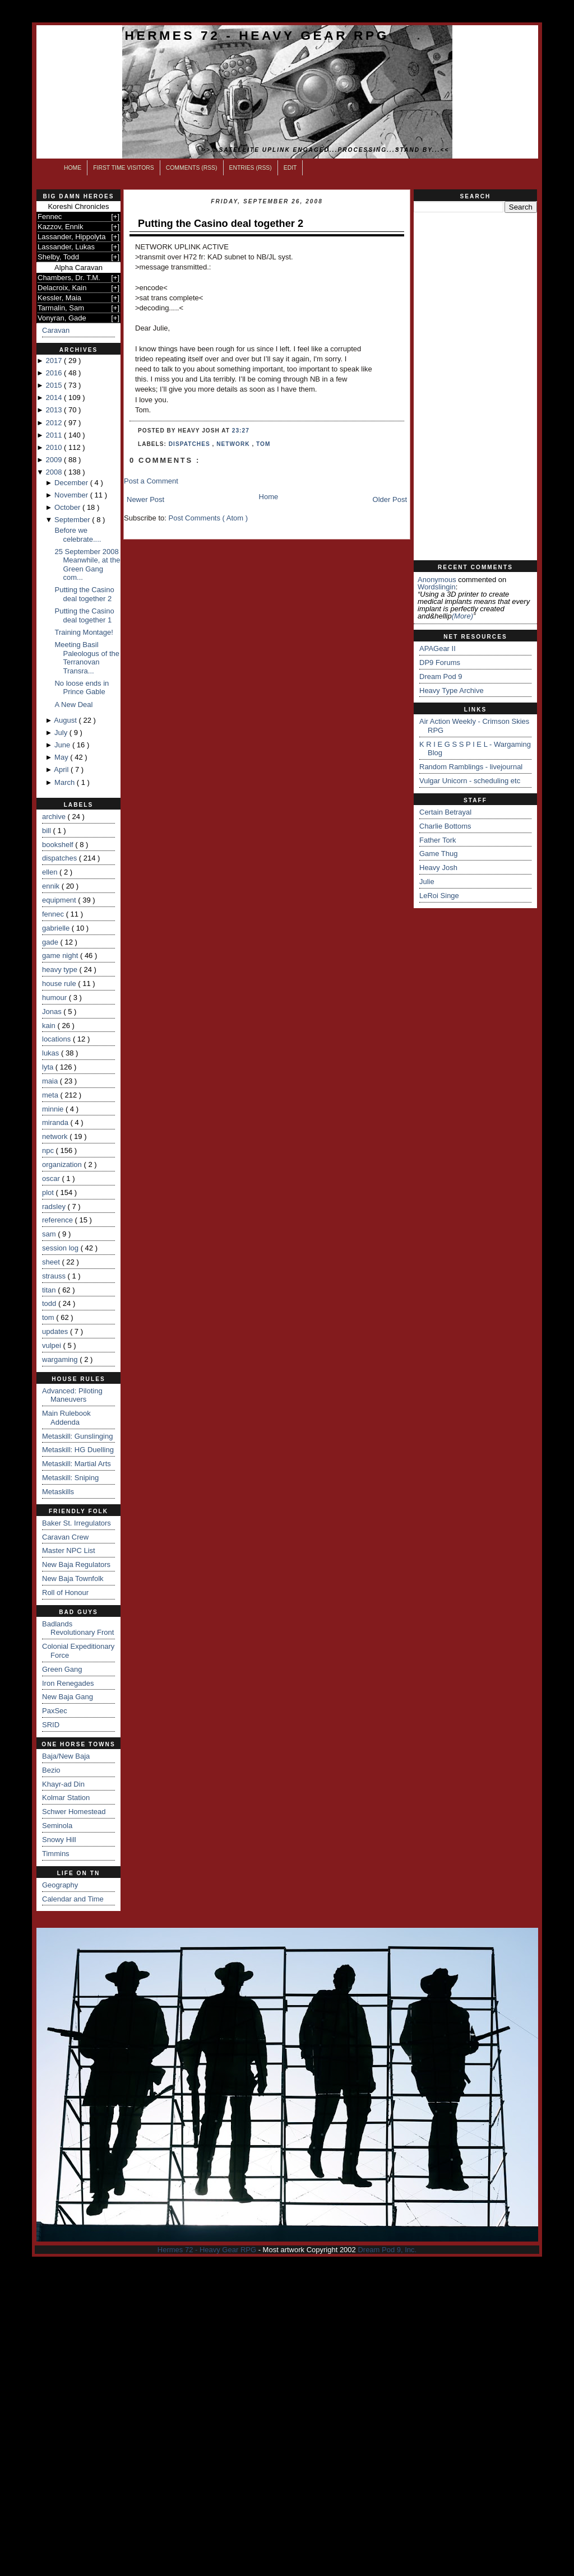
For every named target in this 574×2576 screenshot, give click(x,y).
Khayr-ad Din (63, 1784)
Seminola (57, 1825)
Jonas (52, 1011)
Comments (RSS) (191, 168)
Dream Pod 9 (440, 676)
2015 (54, 385)
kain (49, 1025)
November (72, 495)
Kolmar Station (66, 1797)
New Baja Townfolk (73, 1578)
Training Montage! (83, 632)
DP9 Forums (439, 662)
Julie (426, 881)
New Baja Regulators (76, 1564)
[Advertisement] (475, 386)
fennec (54, 914)
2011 (54, 435)
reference (58, 1220)
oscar (52, 1178)
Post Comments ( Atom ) (208, 518)
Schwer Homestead (73, 1811)
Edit (290, 168)
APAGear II (437, 648)
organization (63, 1164)
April (62, 769)
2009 (54, 459)
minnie (54, 1109)
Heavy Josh (438, 867)
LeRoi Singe (439, 895)
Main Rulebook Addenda (66, 1417)
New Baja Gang (67, 1696)
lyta (48, 1067)
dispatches (60, 858)
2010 (54, 447)
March (65, 782)
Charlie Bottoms (445, 826)
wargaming (61, 1359)
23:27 (240, 430)
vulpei (52, 1345)
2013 (54, 410)
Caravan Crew (65, 1537)
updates (56, 1331)
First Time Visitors (123, 168)
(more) (462, 616)
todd (50, 1303)
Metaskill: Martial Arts (76, 1463)
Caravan (56, 330)
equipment (60, 900)
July (62, 732)
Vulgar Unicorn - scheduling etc (469, 780)
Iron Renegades (68, 1683)
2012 (54, 423)
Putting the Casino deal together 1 (84, 615)
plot (49, 1192)
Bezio (51, 1770)
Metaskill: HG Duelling (78, 1449)
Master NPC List (68, 1550)
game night (61, 955)
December (72, 482)
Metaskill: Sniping (70, 1477)
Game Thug (438, 853)
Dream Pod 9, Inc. (387, 2249)
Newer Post (145, 499)
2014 (54, 397)
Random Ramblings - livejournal (470, 766)
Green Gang (62, 1669)
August (66, 720)
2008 (54, 472)
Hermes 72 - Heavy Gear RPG (257, 35)
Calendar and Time (73, 1899)
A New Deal (73, 704)
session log (61, 1248)
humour (55, 997)
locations (57, 1039)
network (56, 1136)
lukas (51, 1053)
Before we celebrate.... (77, 534)
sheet (52, 1262)
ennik (52, 886)
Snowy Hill (59, 1839)
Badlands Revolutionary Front (78, 1628)
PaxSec (54, 1711)
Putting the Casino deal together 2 (84, 594)
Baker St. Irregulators (76, 1523)
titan (50, 1290)
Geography (60, 1885)
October (68, 507)
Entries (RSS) (250, 168)
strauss (55, 1276)
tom (49, 1317)
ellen (50, 872)
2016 (54, 373)
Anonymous (437, 579)
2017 (54, 360)
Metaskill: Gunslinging (77, 1436)
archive (55, 816)
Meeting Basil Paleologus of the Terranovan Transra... (86, 657)
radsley (55, 1206)
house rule (60, 983)
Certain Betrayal (445, 812)
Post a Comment (151, 481)
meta (51, 1095)
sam (50, 1234)
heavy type (61, 969)
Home (72, 168)
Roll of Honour (65, 1592)
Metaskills (58, 1491)
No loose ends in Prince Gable (81, 687)
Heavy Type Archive (451, 690)
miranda (56, 1122)
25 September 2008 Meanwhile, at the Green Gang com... (87, 564)
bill (47, 830)
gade (51, 942)
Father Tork (437, 840)
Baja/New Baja (66, 1756)
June (63, 745)
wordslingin (437, 587)
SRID (50, 1725)
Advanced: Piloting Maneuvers (72, 1395)
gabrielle (57, 928)
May (62, 757)
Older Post (390, 499)
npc (49, 1150)
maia (51, 1081)
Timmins (56, 1853)
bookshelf (58, 844)
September (73, 519)
